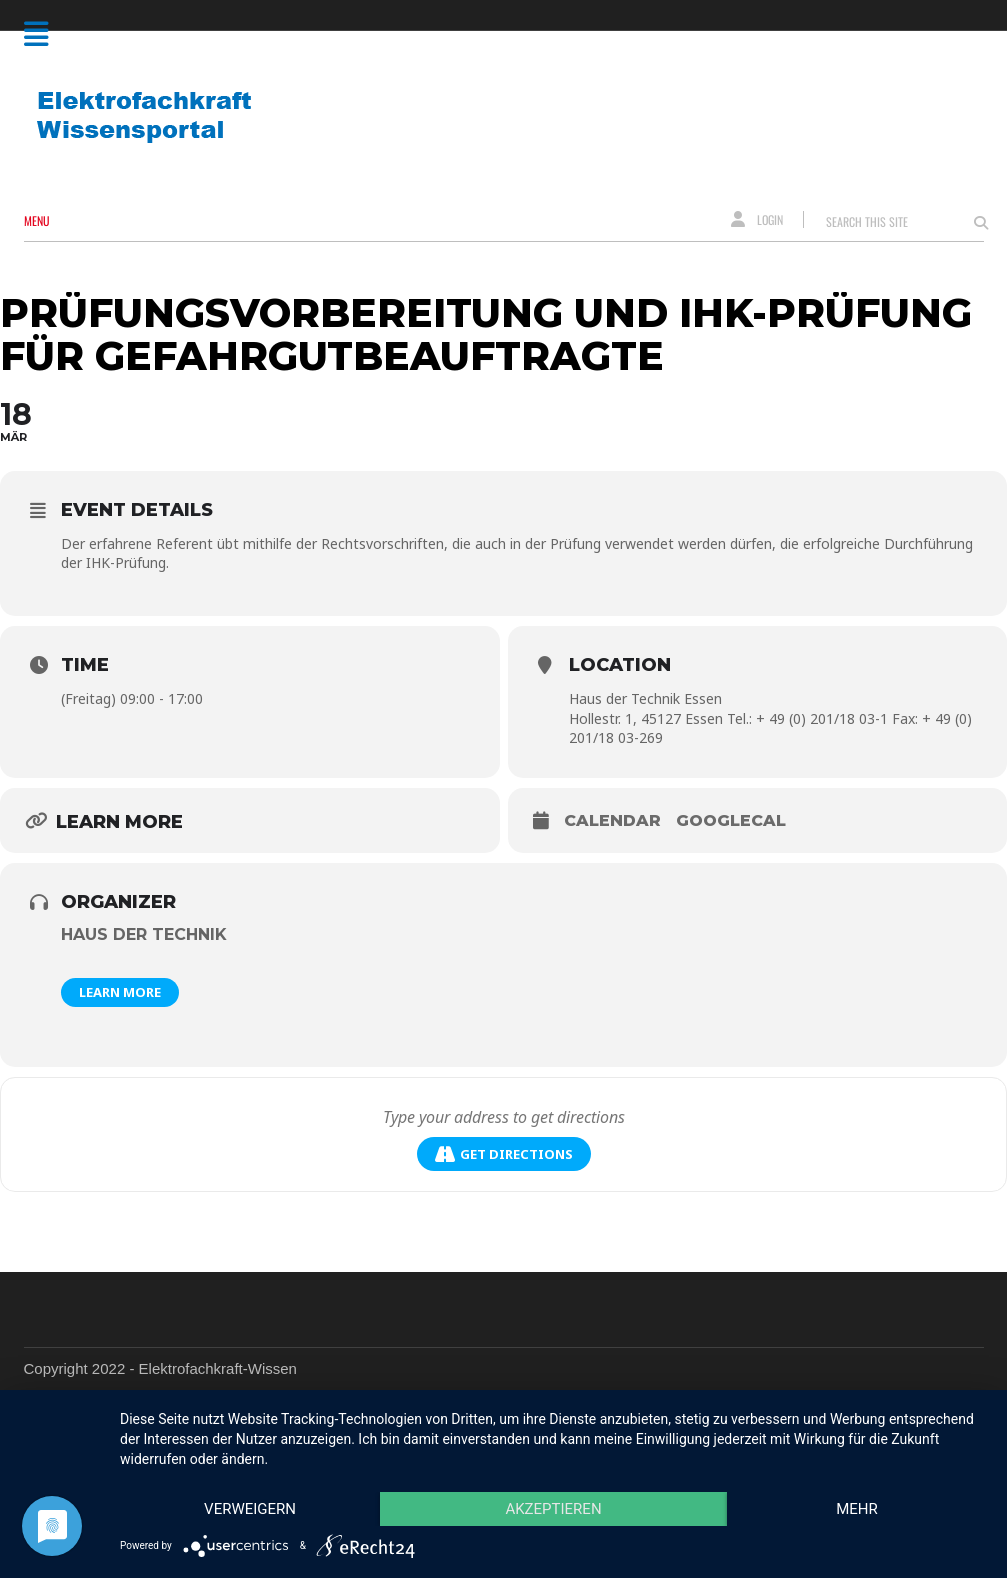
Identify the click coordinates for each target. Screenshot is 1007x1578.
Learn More (120, 992)
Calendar (612, 820)
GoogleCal (731, 820)
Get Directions (504, 1154)
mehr (857, 1509)
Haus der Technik (144, 934)
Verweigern (250, 1509)
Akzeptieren (553, 1509)
